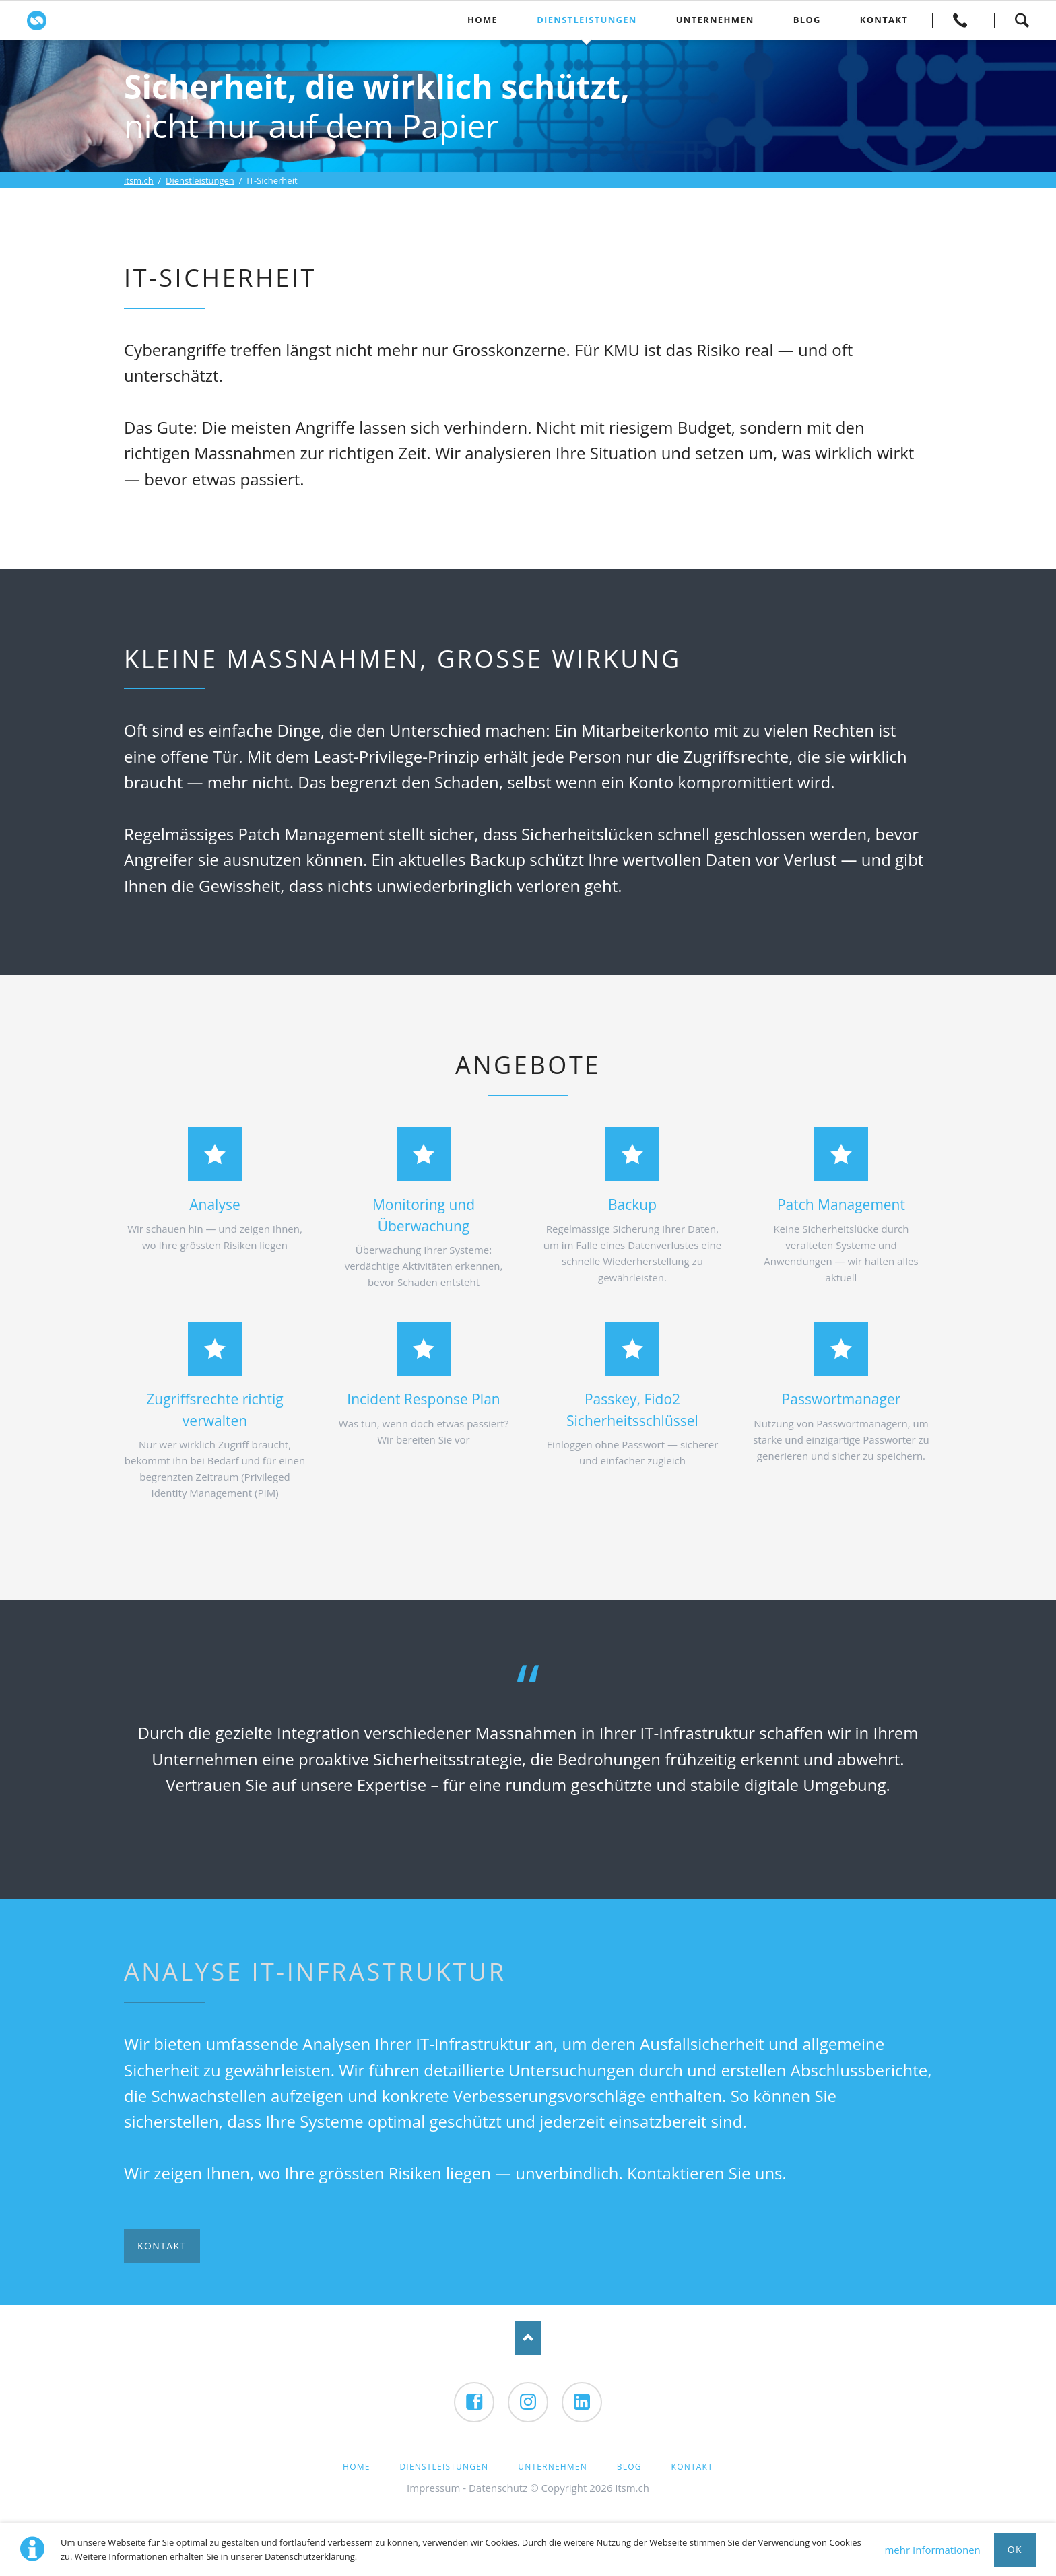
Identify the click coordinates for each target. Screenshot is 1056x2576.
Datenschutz (498, 2488)
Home (356, 2466)
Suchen (1021, 20)
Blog (629, 2466)
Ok (1015, 2549)
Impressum (433, 2488)
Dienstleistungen (200, 180)
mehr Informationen (932, 2549)
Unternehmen (552, 2466)
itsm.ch (139, 180)
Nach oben (528, 2338)
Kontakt (959, 20)
